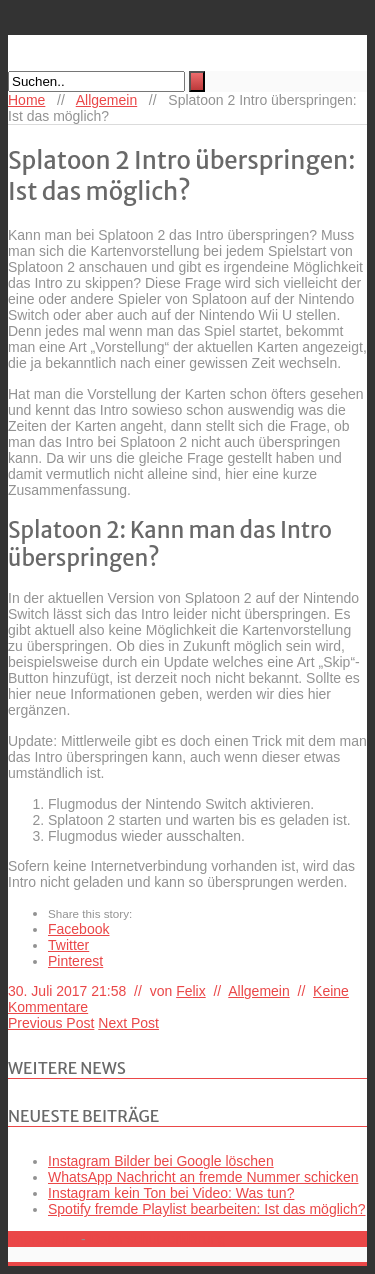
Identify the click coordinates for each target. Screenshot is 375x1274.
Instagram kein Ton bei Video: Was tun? (171, 1193)
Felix (191, 991)
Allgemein (106, 100)
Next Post (128, 1023)
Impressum (42, 1239)
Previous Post (51, 1023)
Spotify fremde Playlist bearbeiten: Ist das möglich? (207, 1209)
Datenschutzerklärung (158, 1239)
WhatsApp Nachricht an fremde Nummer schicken (203, 1177)
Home (26, 100)
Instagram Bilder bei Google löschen (161, 1161)
